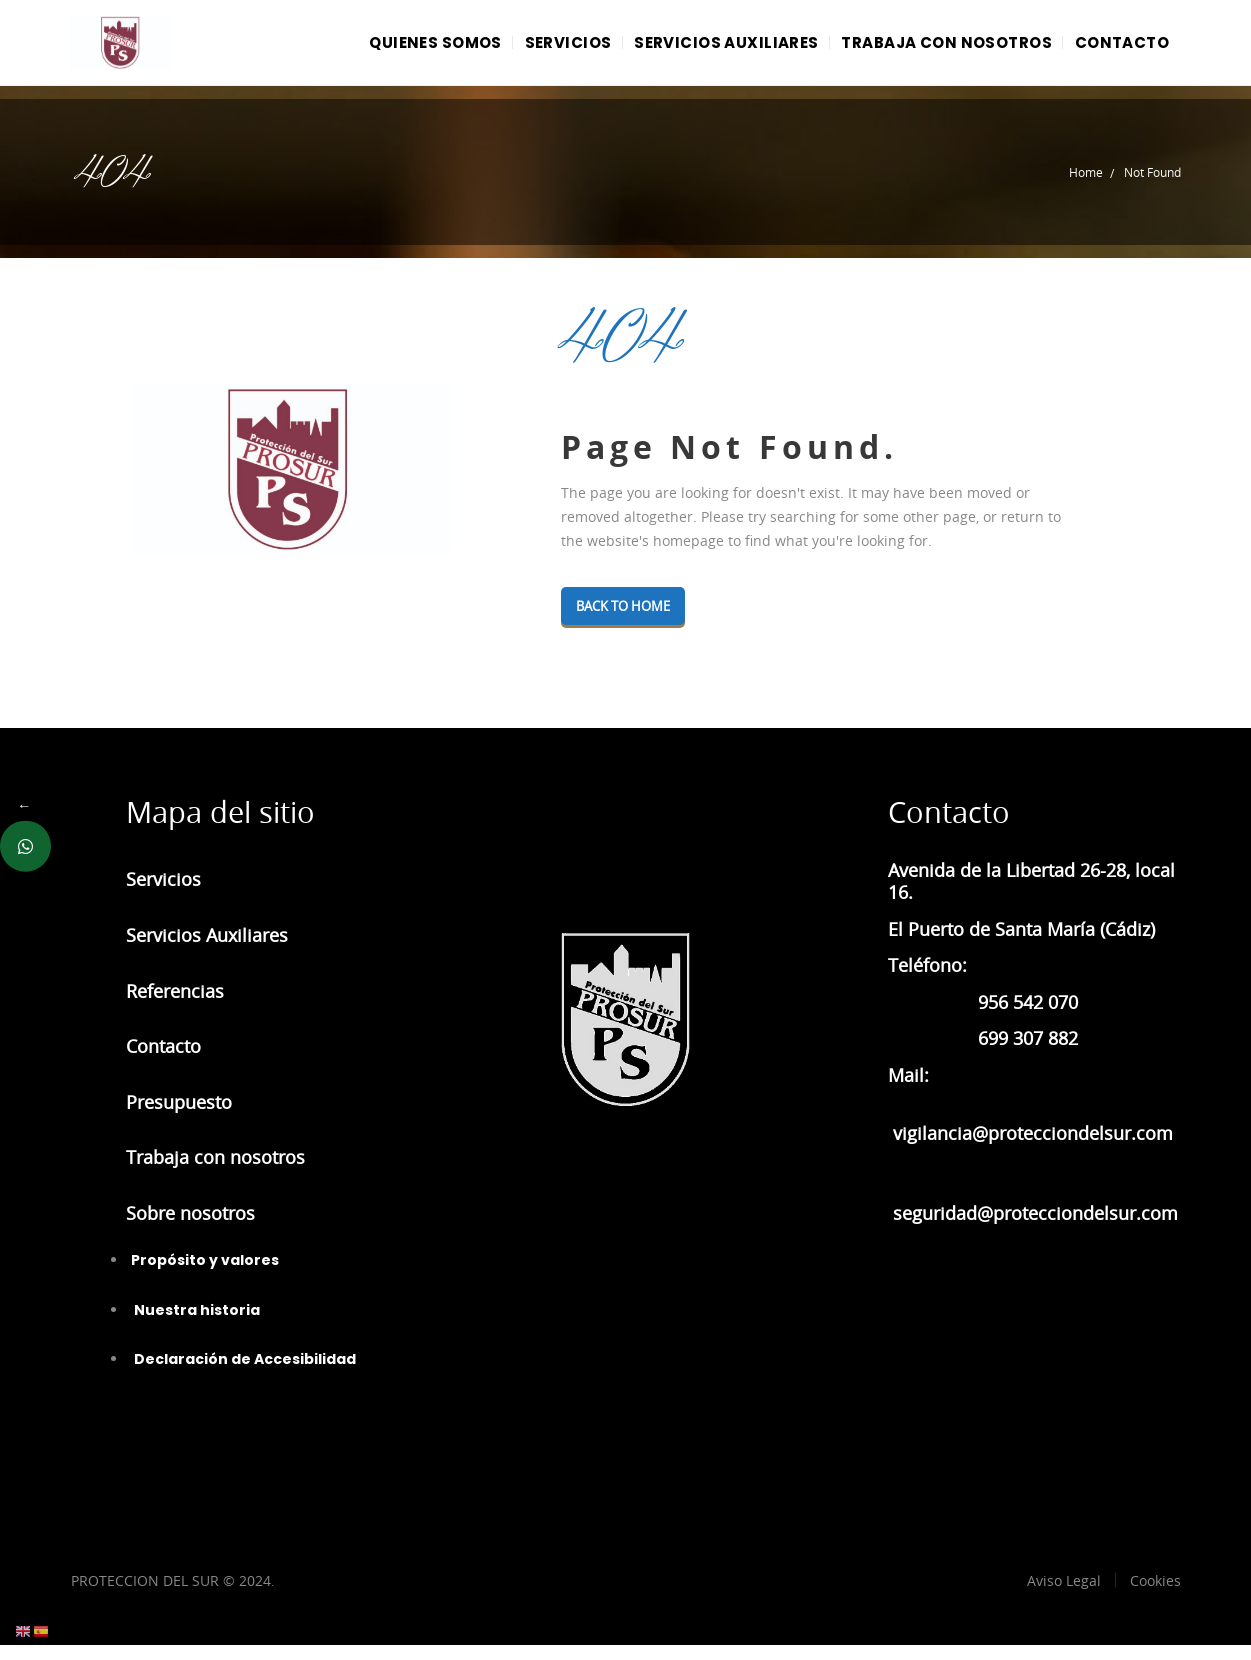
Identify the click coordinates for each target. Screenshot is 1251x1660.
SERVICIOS (528, 49)
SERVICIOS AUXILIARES (698, 49)
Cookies (1155, 1595)
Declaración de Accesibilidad (243, 1374)
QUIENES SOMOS (384, 49)
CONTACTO (1116, 49)
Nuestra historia (195, 1325)
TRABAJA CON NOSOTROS (929, 49)
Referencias (175, 1006)
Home (1086, 187)
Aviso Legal (1064, 1595)
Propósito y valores (205, 1275)
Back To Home (630, 621)
